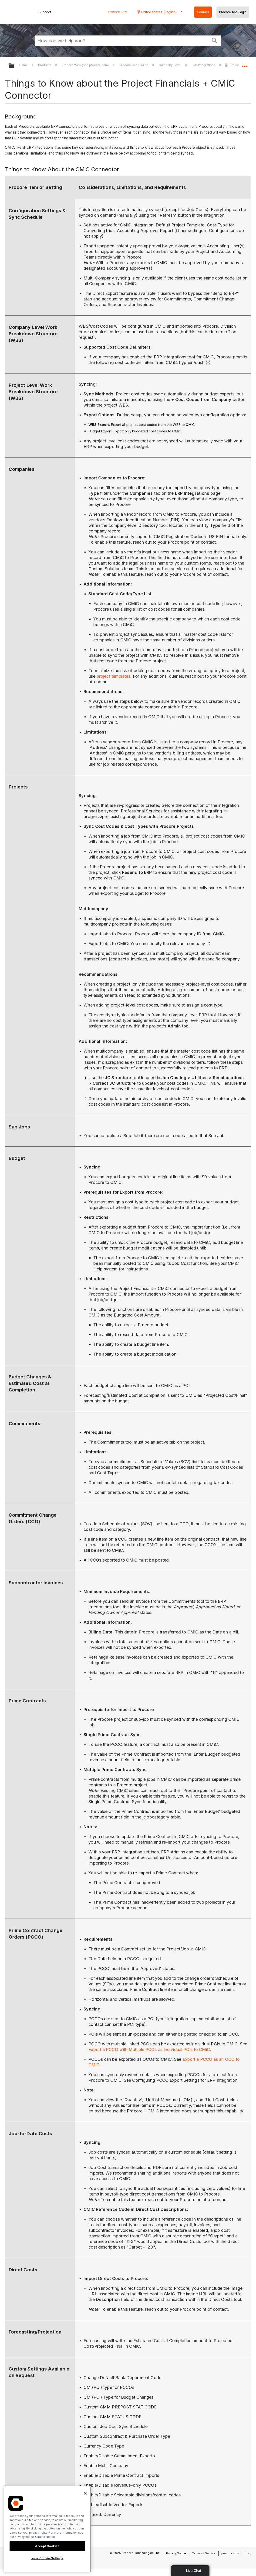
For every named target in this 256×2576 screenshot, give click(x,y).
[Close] (85, 2493)
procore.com (117, 12)
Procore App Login (232, 12)
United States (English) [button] (158, 12)
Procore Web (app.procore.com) (86, 65)
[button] (214, 40)
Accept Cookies (47, 2546)
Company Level (170, 65)
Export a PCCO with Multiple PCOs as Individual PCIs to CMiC (149, 2049)
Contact (203, 12)
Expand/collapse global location (244, 64)
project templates (114, 676)
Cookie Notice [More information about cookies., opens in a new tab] (45, 2537)
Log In (249, 2553)
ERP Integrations (204, 65)
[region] (47, 2529)
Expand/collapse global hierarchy (14, 66)
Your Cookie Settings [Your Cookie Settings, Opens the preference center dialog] (47, 2558)
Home (24, 65)
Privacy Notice (176, 2553)
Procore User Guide (134, 65)
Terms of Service (204, 2553)
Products (45, 65)
